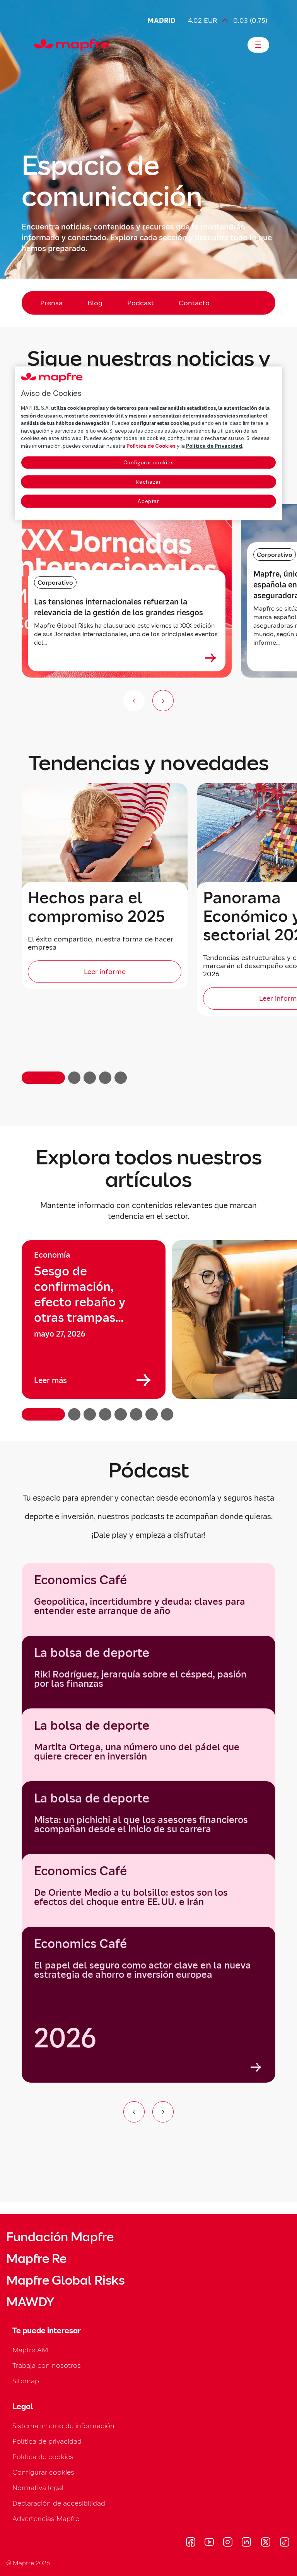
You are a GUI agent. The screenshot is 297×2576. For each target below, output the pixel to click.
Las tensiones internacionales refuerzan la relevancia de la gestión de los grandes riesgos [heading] (118, 607)
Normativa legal (38, 2487)
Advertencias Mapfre (45, 2518)
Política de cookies (42, 2456)
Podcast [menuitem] (140, 303)
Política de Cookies (151, 446)
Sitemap (25, 2380)
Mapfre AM (30, 2349)
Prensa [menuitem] (51, 303)
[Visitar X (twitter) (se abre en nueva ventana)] (265, 2543)
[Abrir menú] (258, 45)
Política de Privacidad (214, 446)
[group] (94, 1319)
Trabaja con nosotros (46, 2365)
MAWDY (30, 2302)
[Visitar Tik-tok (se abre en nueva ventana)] (284, 2543)
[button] (43, 1077)
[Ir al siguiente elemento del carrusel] (163, 2111)
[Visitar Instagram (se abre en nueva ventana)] (228, 2543)
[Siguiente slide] (163, 700)
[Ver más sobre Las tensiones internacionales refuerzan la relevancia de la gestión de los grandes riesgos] (211, 658)
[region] (148, 1330)
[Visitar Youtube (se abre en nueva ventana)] (209, 2543)
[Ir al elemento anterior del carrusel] (134, 2111)
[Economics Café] (148, 2005)
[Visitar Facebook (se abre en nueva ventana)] (190, 2543)
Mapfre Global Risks (65, 2280)
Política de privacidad (47, 2441)
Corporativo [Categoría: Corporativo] (55, 582)
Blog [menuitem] (94, 302)
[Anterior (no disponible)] (134, 700)
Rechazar (148, 482)
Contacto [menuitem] (194, 303)
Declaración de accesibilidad (58, 2503)
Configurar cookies (43, 2472)
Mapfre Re (36, 2258)
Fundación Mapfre (60, 2237)
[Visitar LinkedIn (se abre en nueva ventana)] (246, 2543)
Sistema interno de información (63, 2425)
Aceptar (148, 501)
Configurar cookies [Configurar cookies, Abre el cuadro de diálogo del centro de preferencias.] (148, 462)
